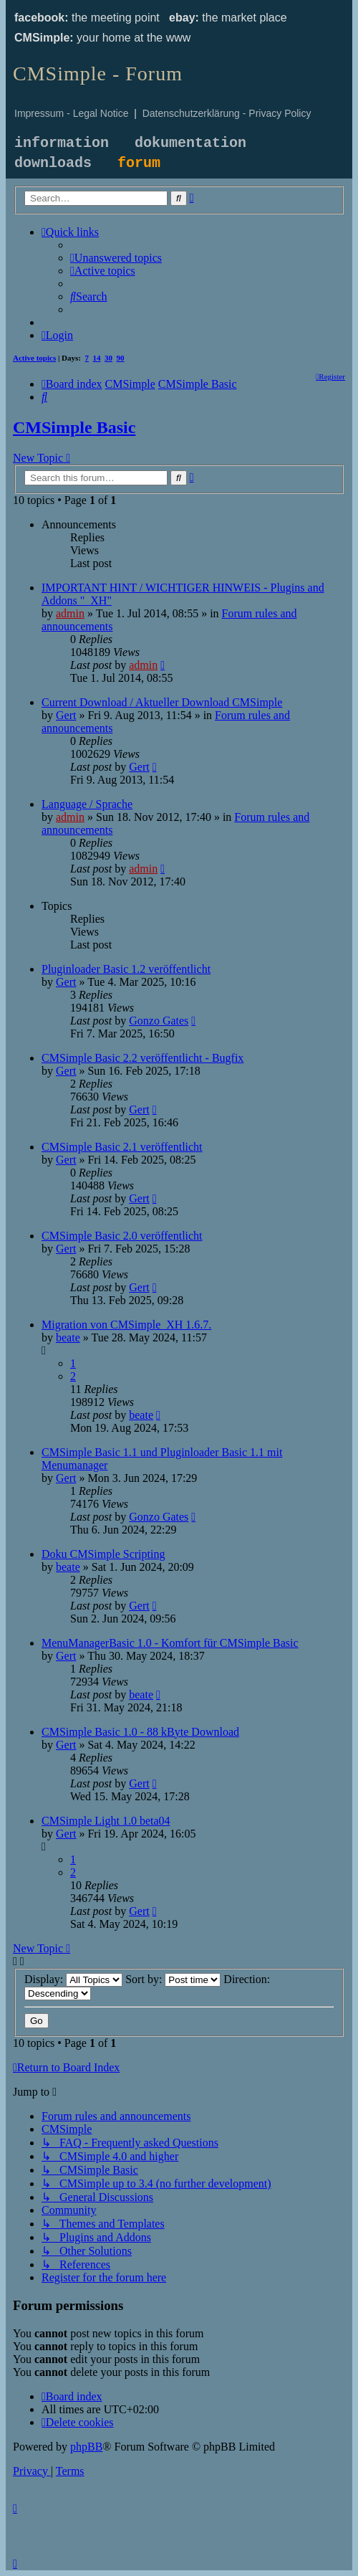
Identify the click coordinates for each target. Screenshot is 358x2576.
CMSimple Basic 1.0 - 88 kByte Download (140, 1732)
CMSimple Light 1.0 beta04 (106, 1821)
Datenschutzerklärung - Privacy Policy (226, 113)
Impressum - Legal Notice (71, 113)
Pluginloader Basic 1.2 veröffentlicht (126, 969)
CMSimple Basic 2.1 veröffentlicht (122, 1147)
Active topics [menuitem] (34, 357)
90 (121, 357)
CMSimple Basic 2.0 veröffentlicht (122, 1236)
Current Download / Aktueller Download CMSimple (162, 702)
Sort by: (173, 1979)
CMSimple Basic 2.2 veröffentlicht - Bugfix (142, 1058)
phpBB (86, 2446)
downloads (53, 163)
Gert (66, 715)
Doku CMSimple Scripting (103, 1554)
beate (68, 1337)
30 (108, 357)
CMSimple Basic (74, 427)
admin (70, 613)
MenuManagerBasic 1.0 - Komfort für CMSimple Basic (170, 1643)
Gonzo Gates (158, 1020)
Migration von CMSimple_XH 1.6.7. (126, 1324)
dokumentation (190, 143)
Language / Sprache (87, 804)
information (61, 143)
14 (97, 357)
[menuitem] (116, 258)
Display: (73, 1979)
